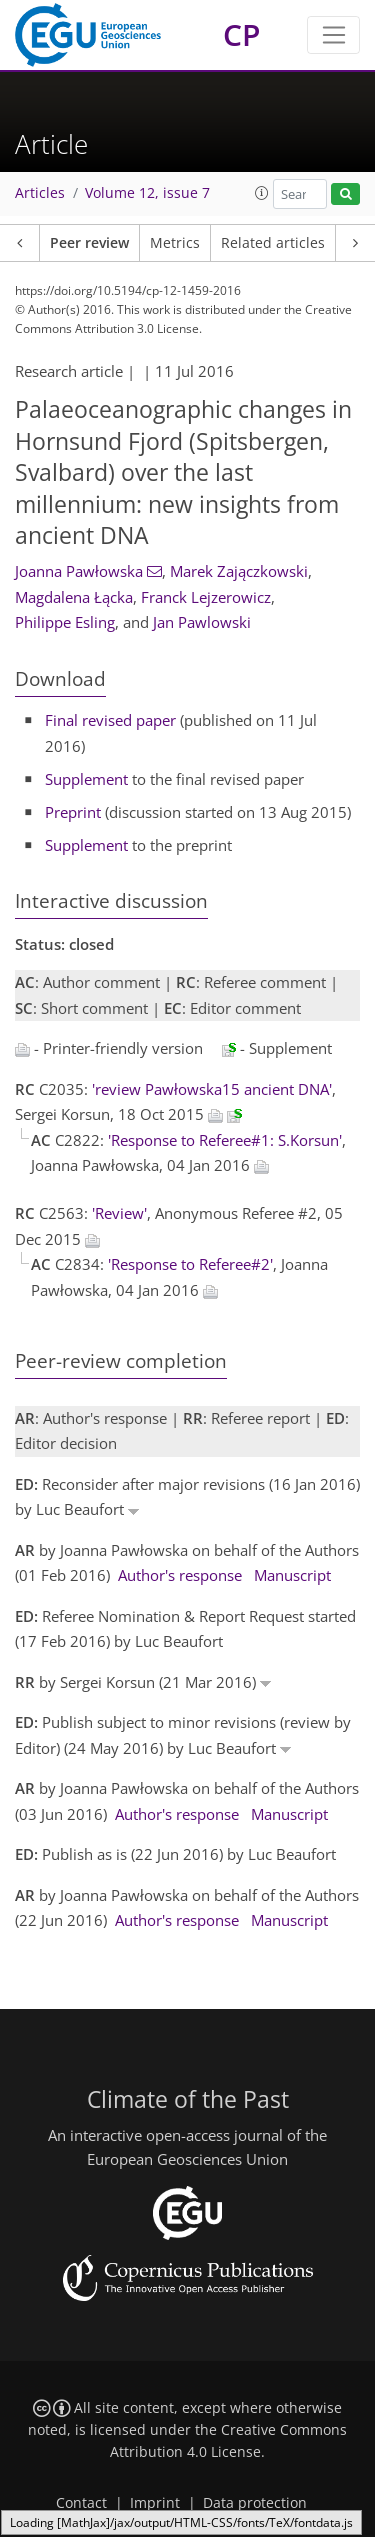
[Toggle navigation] (333, 35)
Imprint (155, 2503)
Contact (81, 2503)
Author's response (180, 1575)
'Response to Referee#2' (190, 1264)
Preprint (73, 812)
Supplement (86, 779)
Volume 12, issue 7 (147, 193)
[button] (262, 193)
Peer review (89, 243)
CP (241, 34)
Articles (40, 193)
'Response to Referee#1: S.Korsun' (225, 1140)
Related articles (273, 243)
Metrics (175, 243)
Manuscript (292, 1575)
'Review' (119, 1213)
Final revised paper (110, 720)
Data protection (255, 2503)
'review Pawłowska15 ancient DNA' (212, 1089)
